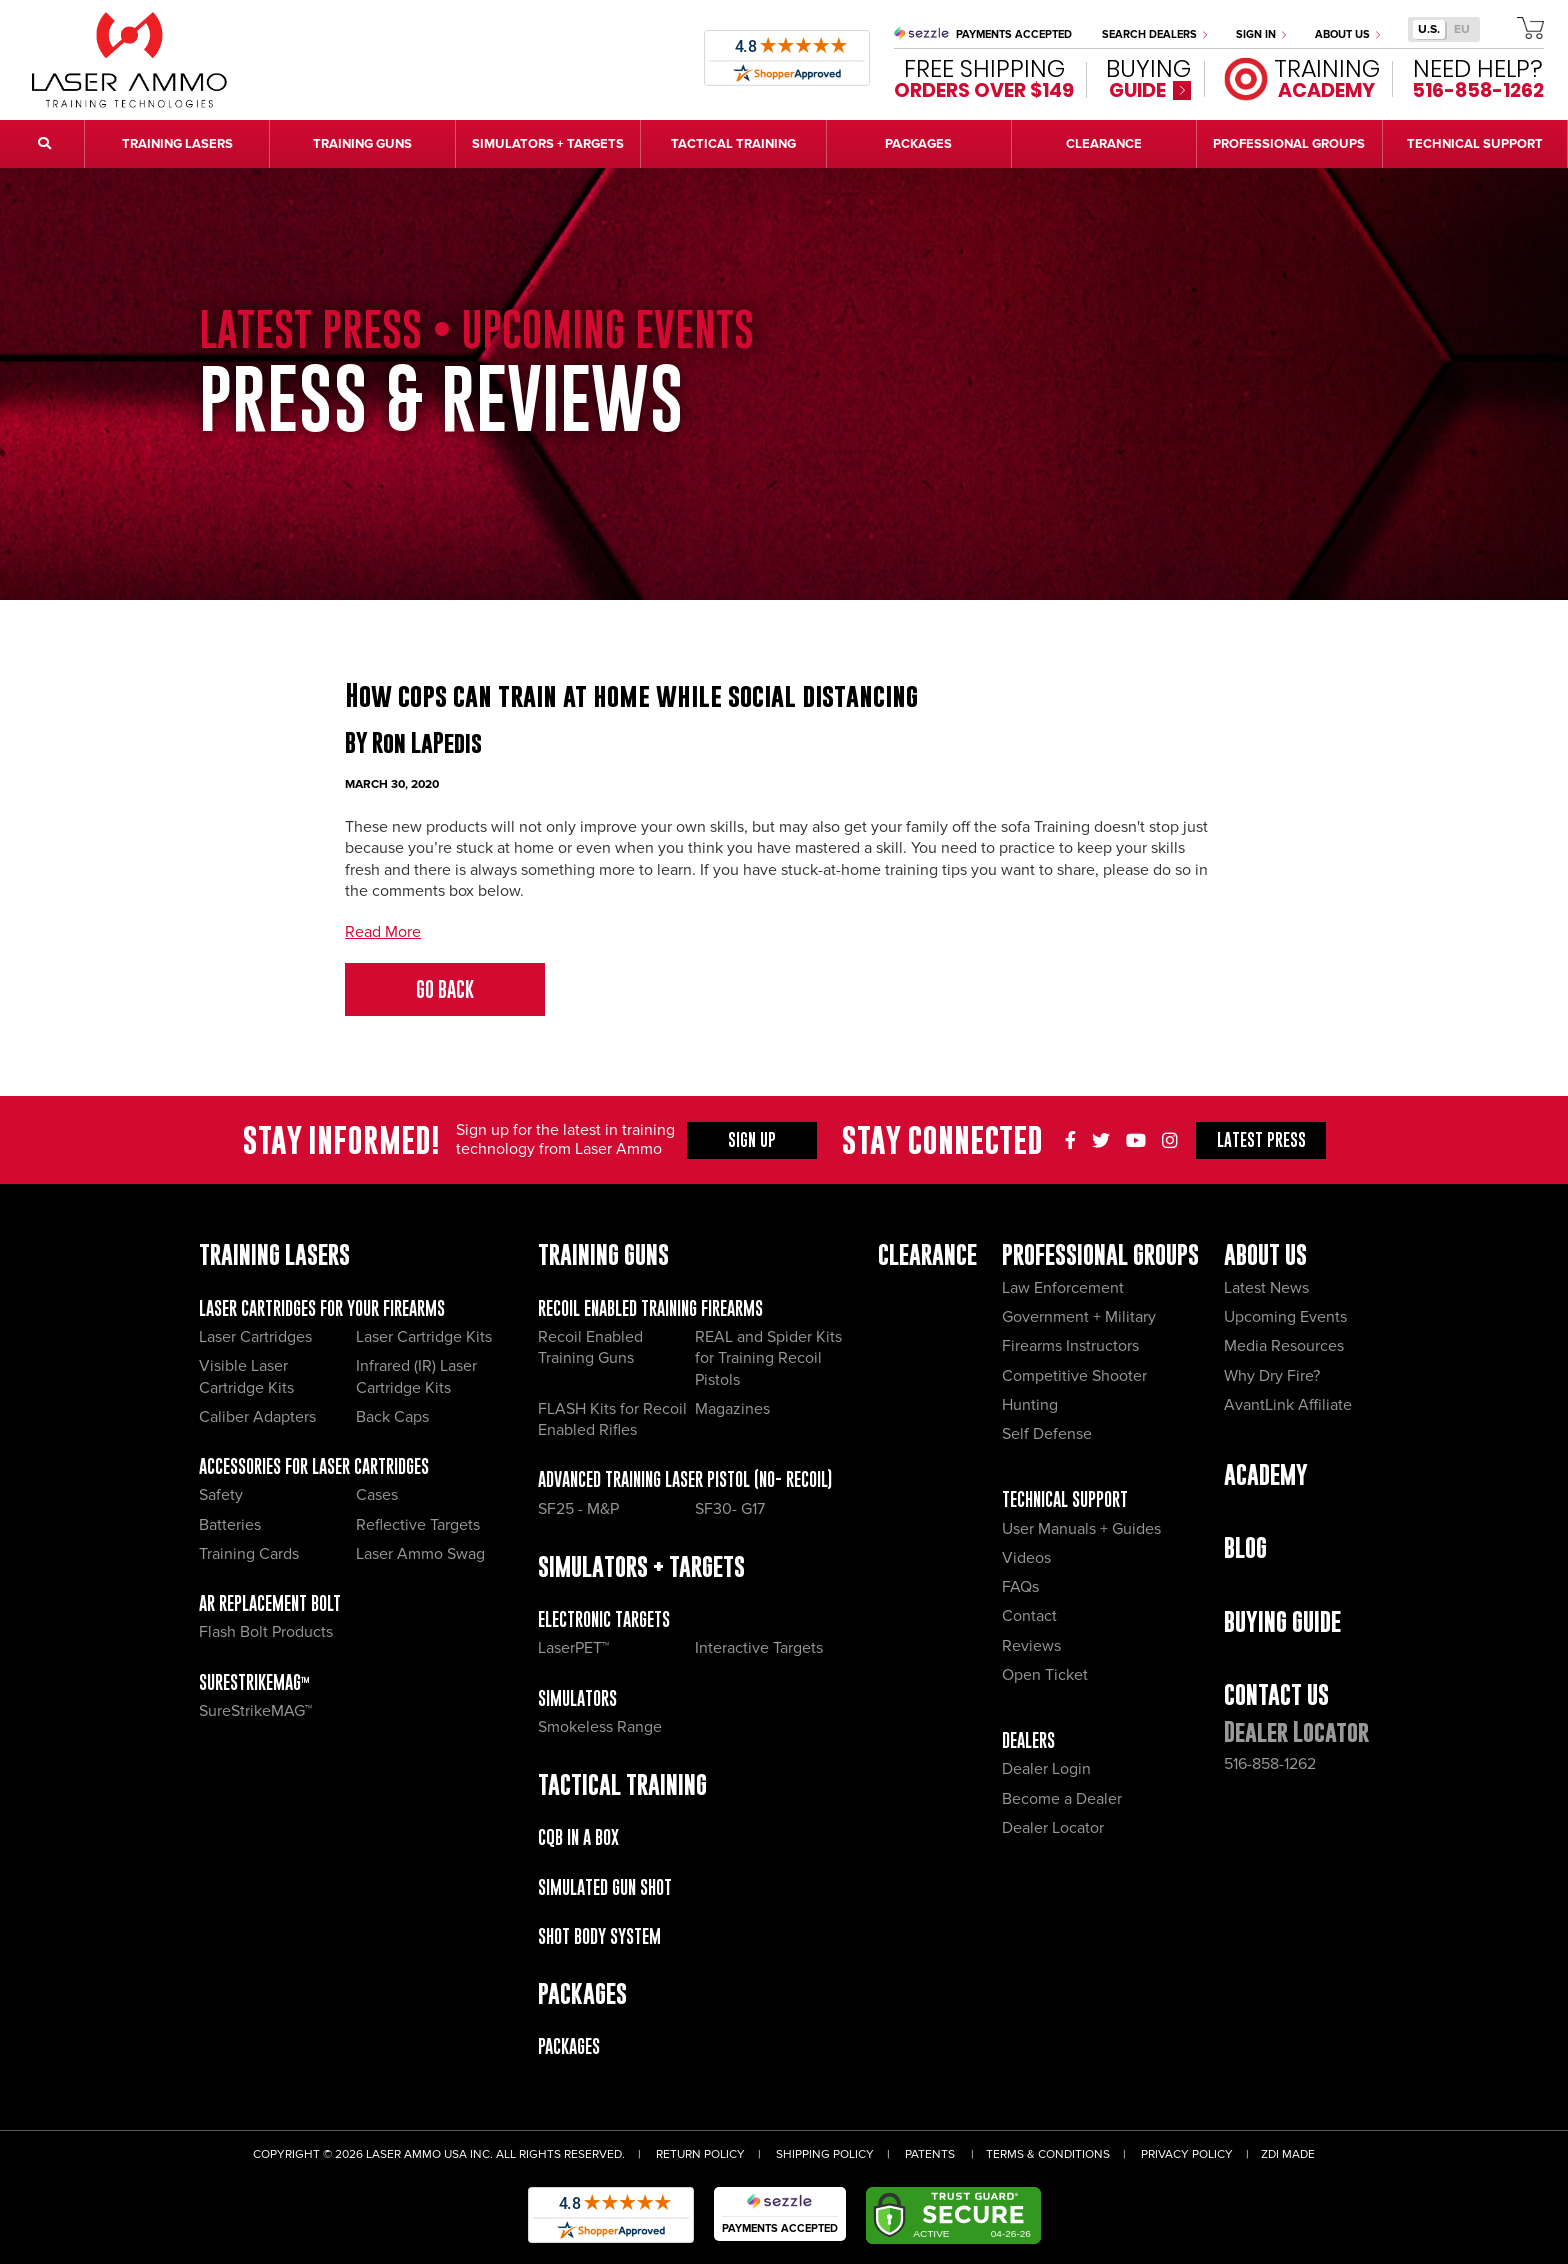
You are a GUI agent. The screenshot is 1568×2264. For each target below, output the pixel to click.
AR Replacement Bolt (270, 1603)
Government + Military (1079, 1317)
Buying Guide (1282, 1621)
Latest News (1266, 1288)
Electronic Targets (604, 1619)
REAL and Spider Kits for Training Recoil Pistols (768, 1358)
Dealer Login (1046, 1769)
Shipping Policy (825, 2154)
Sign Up (752, 1140)
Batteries (230, 1525)
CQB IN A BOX (578, 1837)
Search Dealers (1154, 34)
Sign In (1261, 34)
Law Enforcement (1063, 1288)
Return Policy (700, 2154)
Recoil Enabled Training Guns (590, 1347)
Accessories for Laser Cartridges (314, 1466)
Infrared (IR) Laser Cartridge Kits (416, 1376)
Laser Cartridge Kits (424, 1337)
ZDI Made (1288, 2154)
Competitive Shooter (1074, 1376)
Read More (383, 932)
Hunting (1030, 1405)
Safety (221, 1495)
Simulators (577, 1698)
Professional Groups (1100, 1254)
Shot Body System (599, 1936)
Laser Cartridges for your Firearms (322, 1308)
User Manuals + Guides (1081, 1529)
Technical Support (1065, 1499)
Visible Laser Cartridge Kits (246, 1376)
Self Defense (1047, 1434)
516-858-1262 (1270, 1764)
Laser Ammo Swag (420, 1554)
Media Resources (1284, 1346)
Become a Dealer (1062, 1799)
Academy (1266, 1474)
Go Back (445, 989)
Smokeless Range (600, 1727)
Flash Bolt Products (266, 1632)
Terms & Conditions (1048, 2154)
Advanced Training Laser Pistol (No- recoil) (685, 1479)
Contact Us (1276, 1694)
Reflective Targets (418, 1525)
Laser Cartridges (255, 1337)
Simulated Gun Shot (605, 1887)
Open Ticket (1045, 1675)
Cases (377, 1495)
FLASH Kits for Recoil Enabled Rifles (612, 1419)
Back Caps (392, 1417)
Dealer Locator (1053, 1828)
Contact (1029, 1616)
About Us (1347, 34)
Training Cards (249, 1554)
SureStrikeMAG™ (254, 1682)
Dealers (1028, 1740)
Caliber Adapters (257, 1417)
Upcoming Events (1285, 1317)
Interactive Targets (759, 1648)
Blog (1245, 1547)
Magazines (732, 1409)
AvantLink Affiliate (1288, 1405)
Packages (569, 2046)
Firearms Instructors (1070, 1346)
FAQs (1020, 1587)
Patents (930, 2154)
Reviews (1031, 1646)
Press (1261, 1140)
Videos (1026, 1558)
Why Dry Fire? (1272, 1376)
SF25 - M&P (578, 1509)
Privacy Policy (1187, 2154)
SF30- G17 (730, 1509)
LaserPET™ (573, 1648)
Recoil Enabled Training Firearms (650, 1308)
